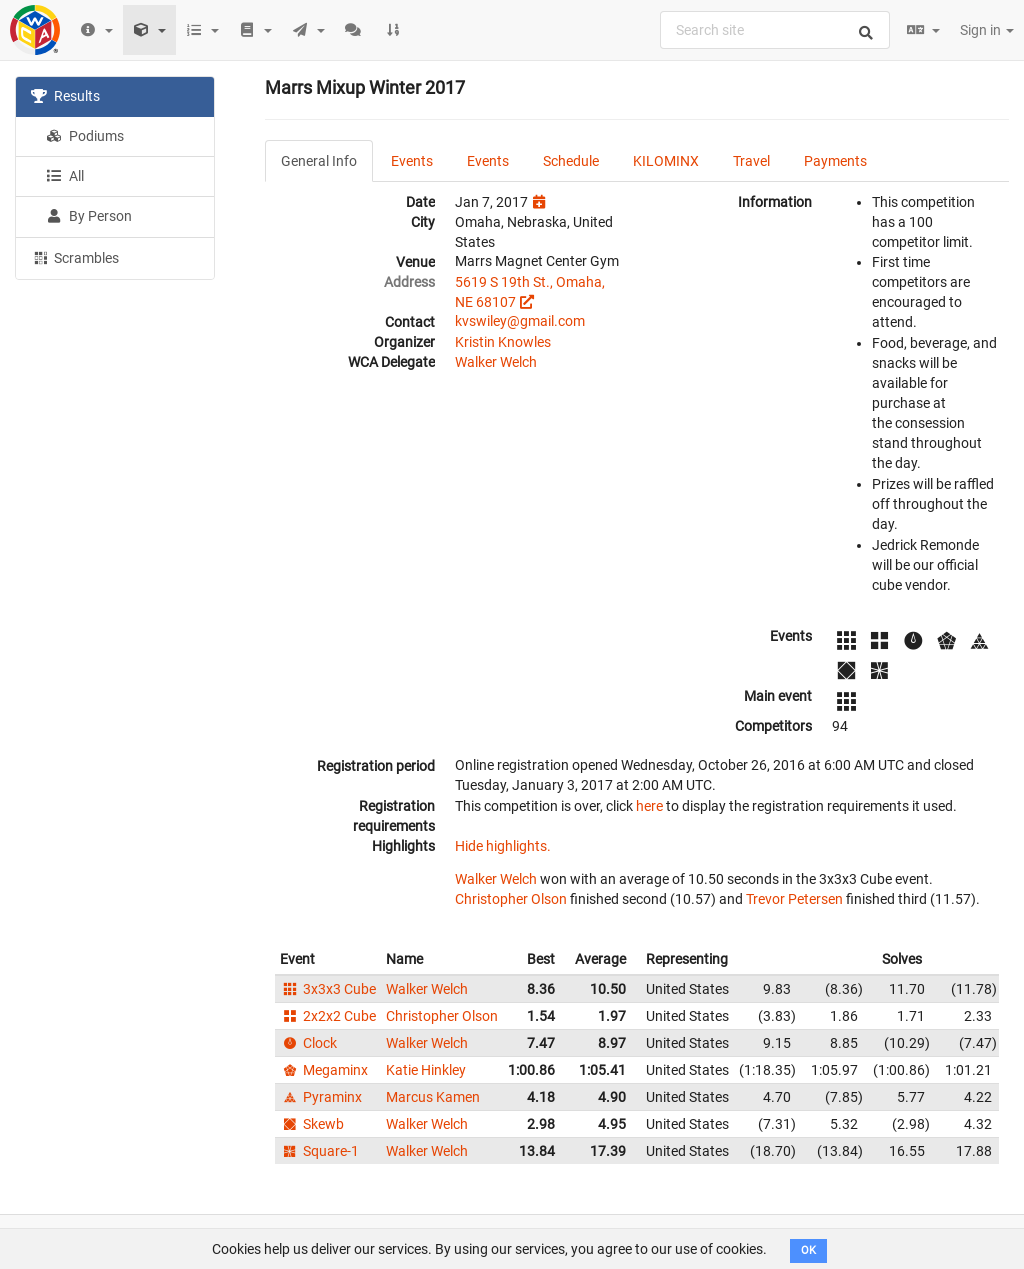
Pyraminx (321, 1097)
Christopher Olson (511, 899)
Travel (751, 161)
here (649, 806)
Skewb (312, 1124)
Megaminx (324, 1070)
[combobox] (775, 30)
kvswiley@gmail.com (520, 321)
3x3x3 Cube (328, 989)
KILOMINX (666, 161)
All (65, 176)
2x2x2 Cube (328, 1016)
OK (808, 1250)
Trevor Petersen (794, 899)
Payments (835, 161)
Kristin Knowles (503, 342)
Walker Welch (496, 362)
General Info (319, 161)
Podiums (85, 136)
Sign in (987, 30)
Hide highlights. (503, 846)
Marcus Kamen (433, 1097)
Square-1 (319, 1151)
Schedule (571, 161)
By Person (89, 216)
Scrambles (75, 257)
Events (412, 161)
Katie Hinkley (426, 1070)
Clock (308, 1043)
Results (65, 96)
